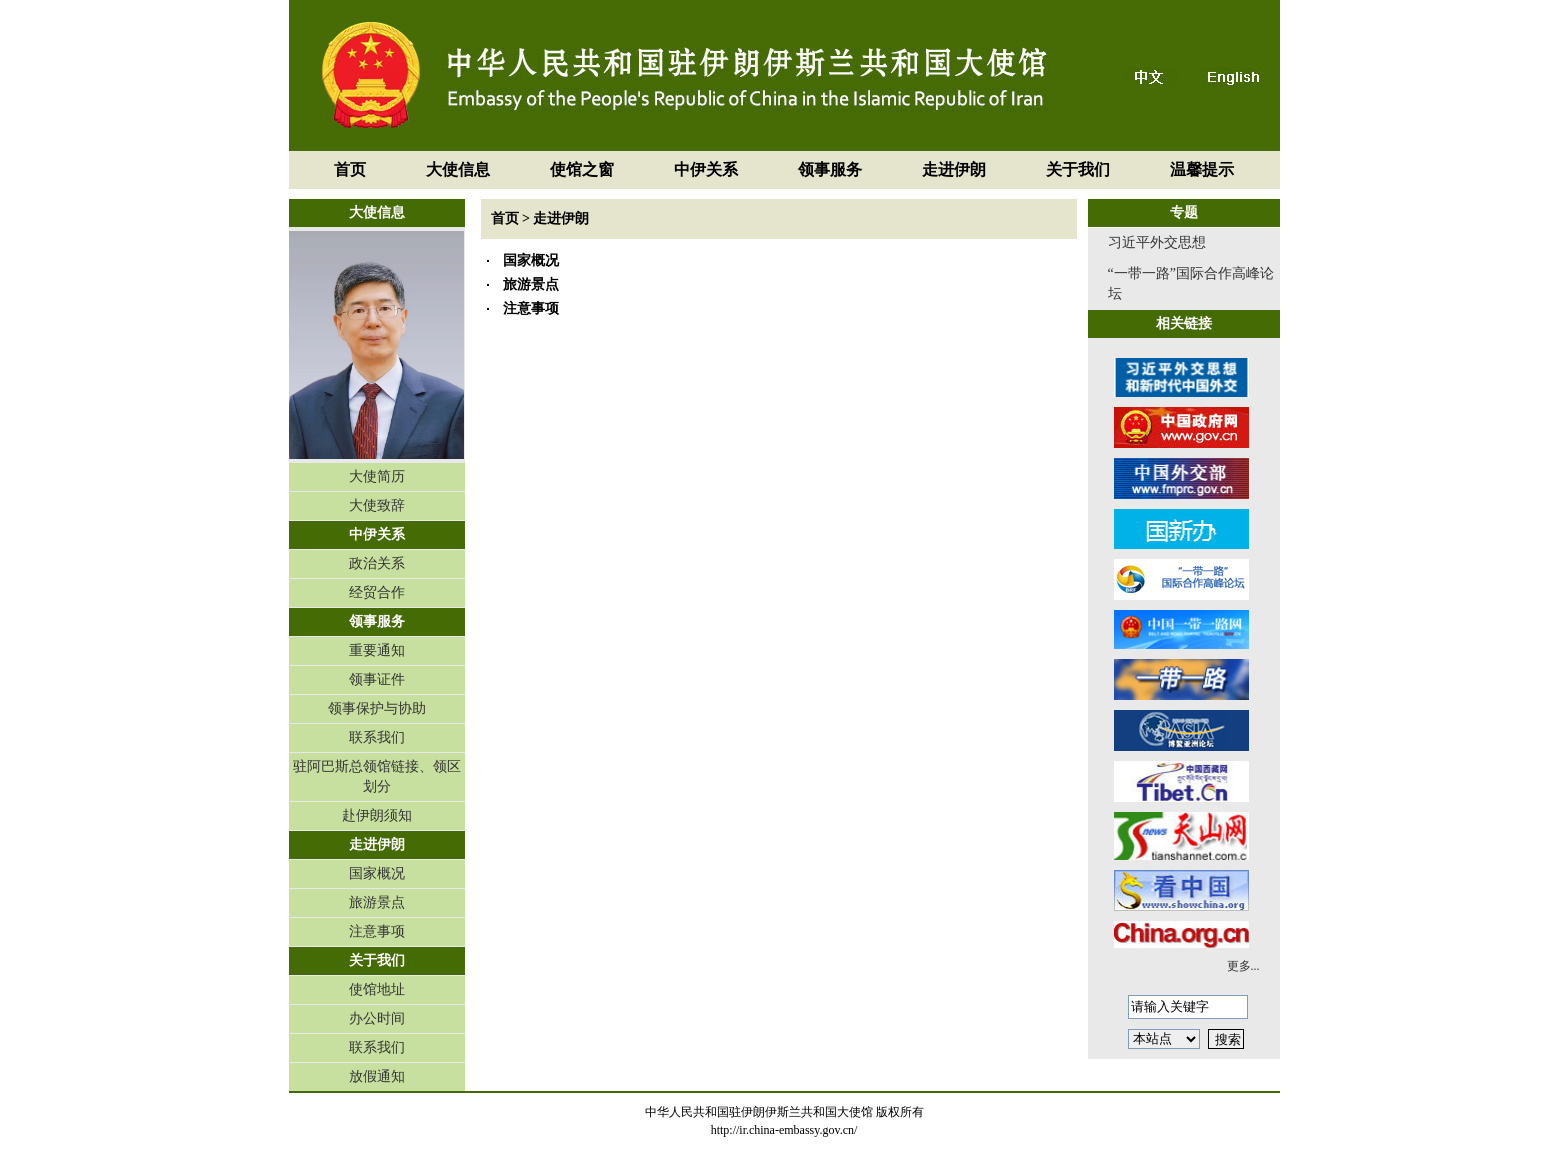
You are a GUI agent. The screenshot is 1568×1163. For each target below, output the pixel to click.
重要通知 (377, 650)
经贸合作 (377, 592)
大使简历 (377, 476)
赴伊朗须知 (377, 815)
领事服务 (830, 169)
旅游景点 (377, 902)
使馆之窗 (582, 169)
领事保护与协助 (377, 708)
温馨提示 (1202, 169)
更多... (1243, 966)
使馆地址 (377, 989)
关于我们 (1078, 169)
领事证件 (377, 679)
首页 (350, 169)
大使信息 (458, 169)
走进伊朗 (954, 169)
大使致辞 (377, 505)
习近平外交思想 (1157, 242)
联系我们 (377, 737)
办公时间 (377, 1018)
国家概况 (377, 873)
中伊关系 (706, 169)
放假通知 (377, 1076)
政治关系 (377, 563)
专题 (1184, 212)
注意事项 (377, 931)
